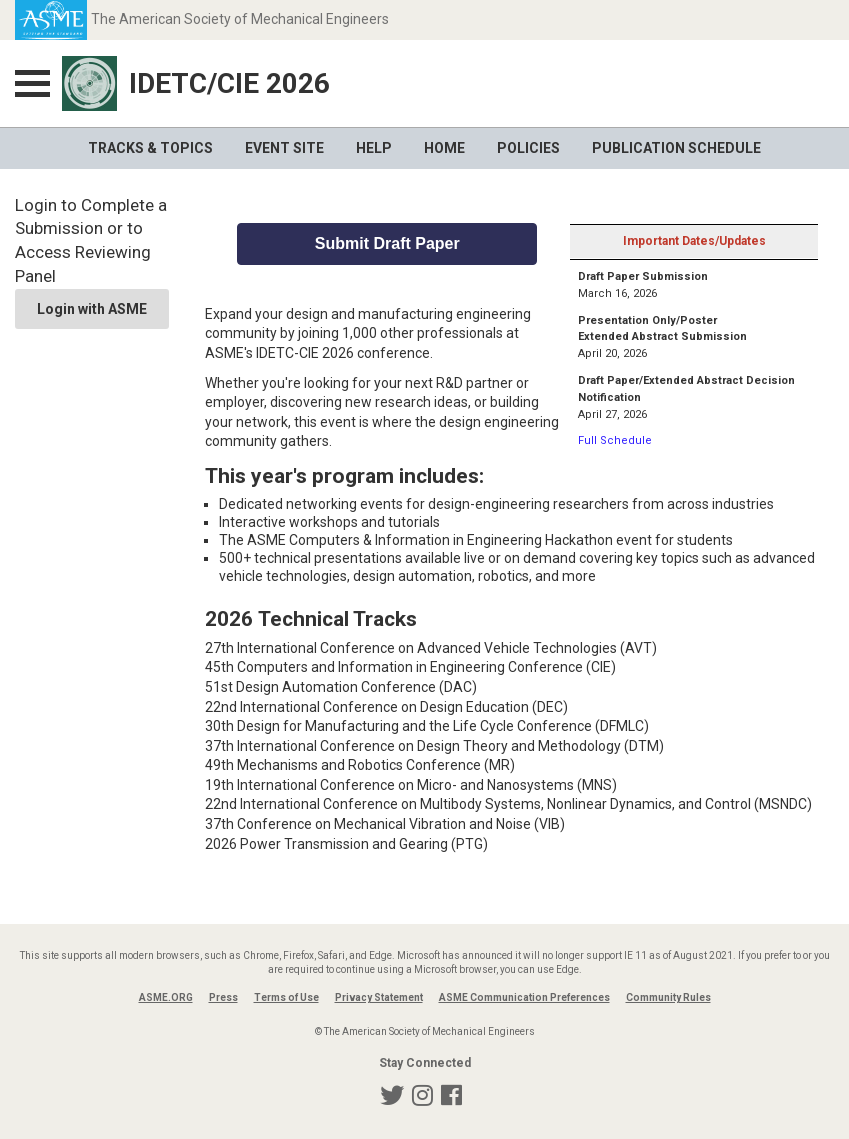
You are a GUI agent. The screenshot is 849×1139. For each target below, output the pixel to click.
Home (444, 148)
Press (223, 997)
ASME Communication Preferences (524, 997)
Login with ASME (92, 309)
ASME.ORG (166, 997)
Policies (528, 148)
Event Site (284, 148)
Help (374, 148)
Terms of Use (286, 997)
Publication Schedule (676, 148)
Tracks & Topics (150, 148)
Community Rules (668, 997)
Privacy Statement (379, 997)
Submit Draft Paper (387, 243)
